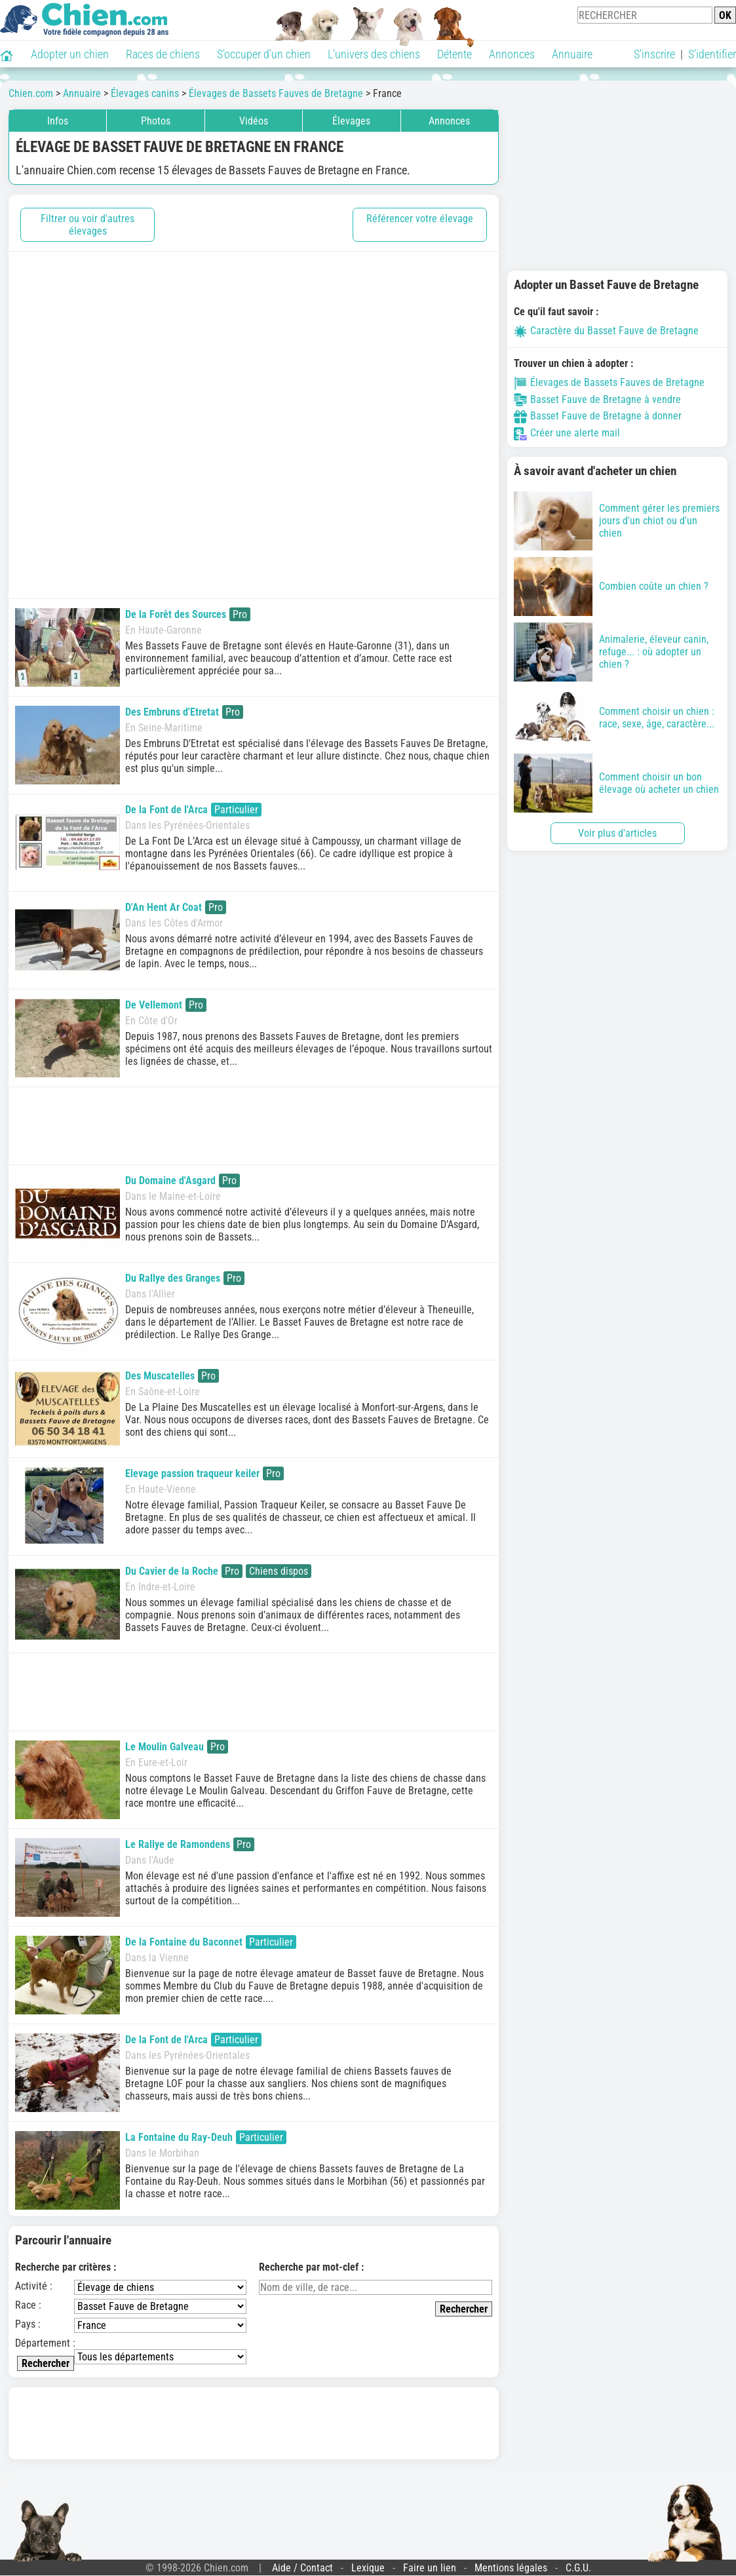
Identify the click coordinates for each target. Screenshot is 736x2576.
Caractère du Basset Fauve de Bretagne (606, 330)
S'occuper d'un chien (264, 54)
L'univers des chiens (374, 54)
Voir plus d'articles (617, 833)
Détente (454, 54)
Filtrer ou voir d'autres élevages (87, 224)
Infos (57, 121)
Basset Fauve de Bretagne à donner (598, 416)
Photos (155, 121)
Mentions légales (511, 2568)
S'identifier (712, 54)
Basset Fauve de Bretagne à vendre (597, 399)
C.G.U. (578, 2568)
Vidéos (253, 121)
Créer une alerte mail (567, 433)
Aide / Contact (302, 2568)
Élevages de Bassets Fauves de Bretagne (609, 382)
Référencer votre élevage (419, 218)
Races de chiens (163, 54)
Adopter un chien (70, 54)
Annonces (512, 54)
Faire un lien (429, 2568)
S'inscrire (654, 54)
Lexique (368, 2568)
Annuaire (572, 54)
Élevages (351, 121)
